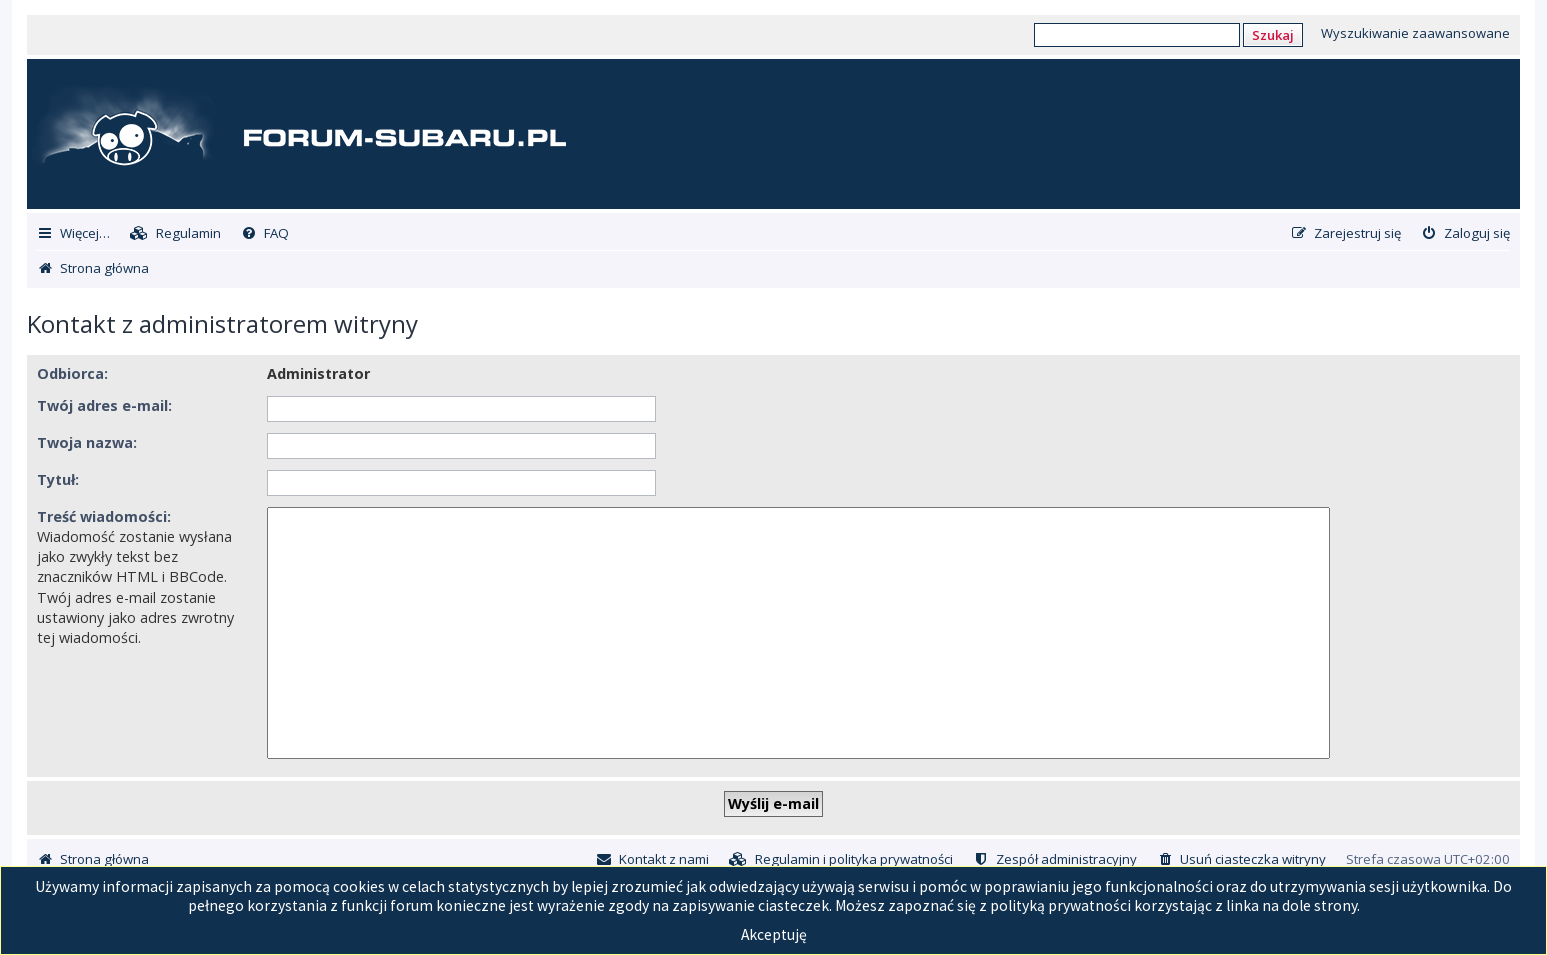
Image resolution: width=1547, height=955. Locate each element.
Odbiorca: (72, 373)
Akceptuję (774, 934)
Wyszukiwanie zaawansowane (1415, 33)
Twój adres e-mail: (104, 405)
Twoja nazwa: (87, 442)
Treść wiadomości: (104, 516)
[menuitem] (175, 233)
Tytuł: (58, 479)
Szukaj (1273, 35)
